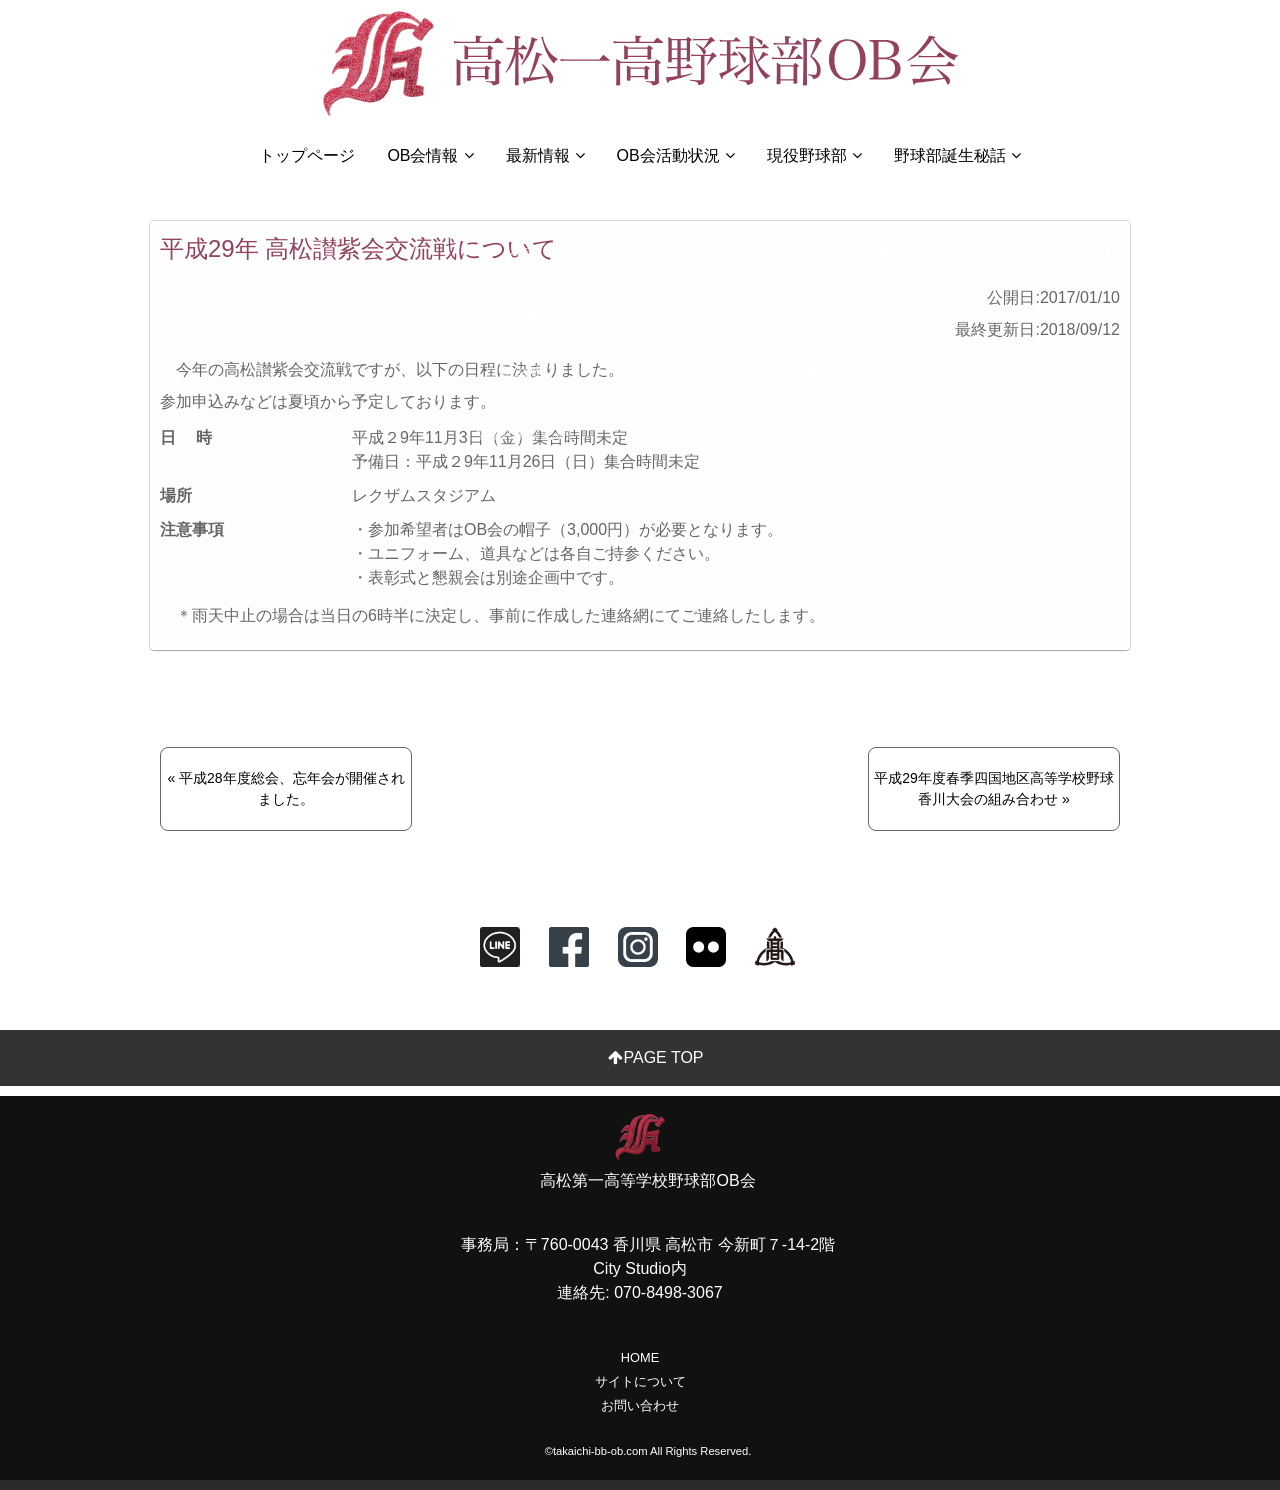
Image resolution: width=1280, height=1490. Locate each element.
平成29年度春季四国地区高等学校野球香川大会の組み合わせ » (994, 788)
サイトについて (640, 1381)
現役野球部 (814, 155)
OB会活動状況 (676, 155)
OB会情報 (430, 155)
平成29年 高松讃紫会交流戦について (358, 248)
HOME (640, 1357)
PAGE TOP (647, 1057)
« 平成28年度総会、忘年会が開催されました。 (285, 788)
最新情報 (545, 155)
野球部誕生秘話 (957, 155)
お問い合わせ (640, 1405)
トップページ (307, 155)
